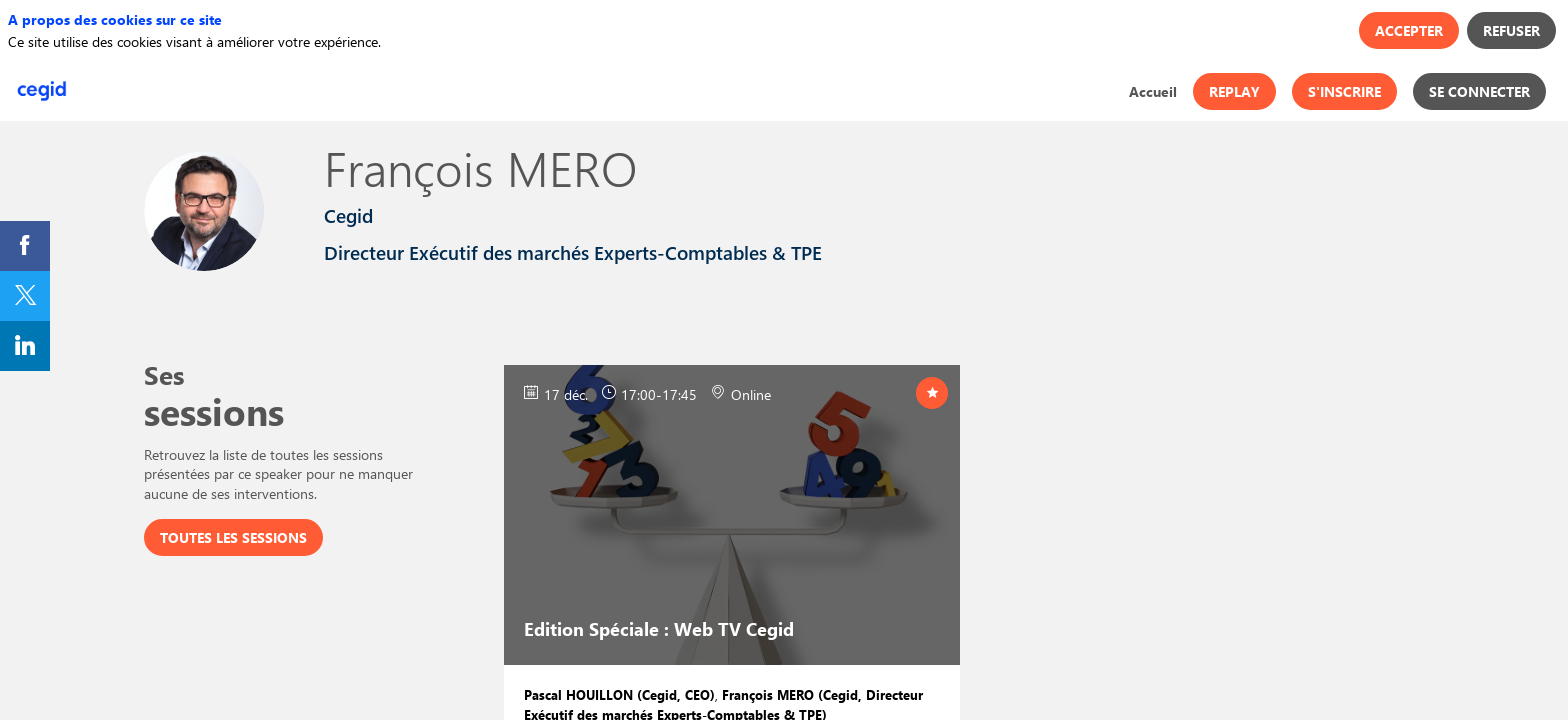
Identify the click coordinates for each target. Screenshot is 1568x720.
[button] (1234, 91)
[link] (1153, 91)
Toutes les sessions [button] (233, 537)
